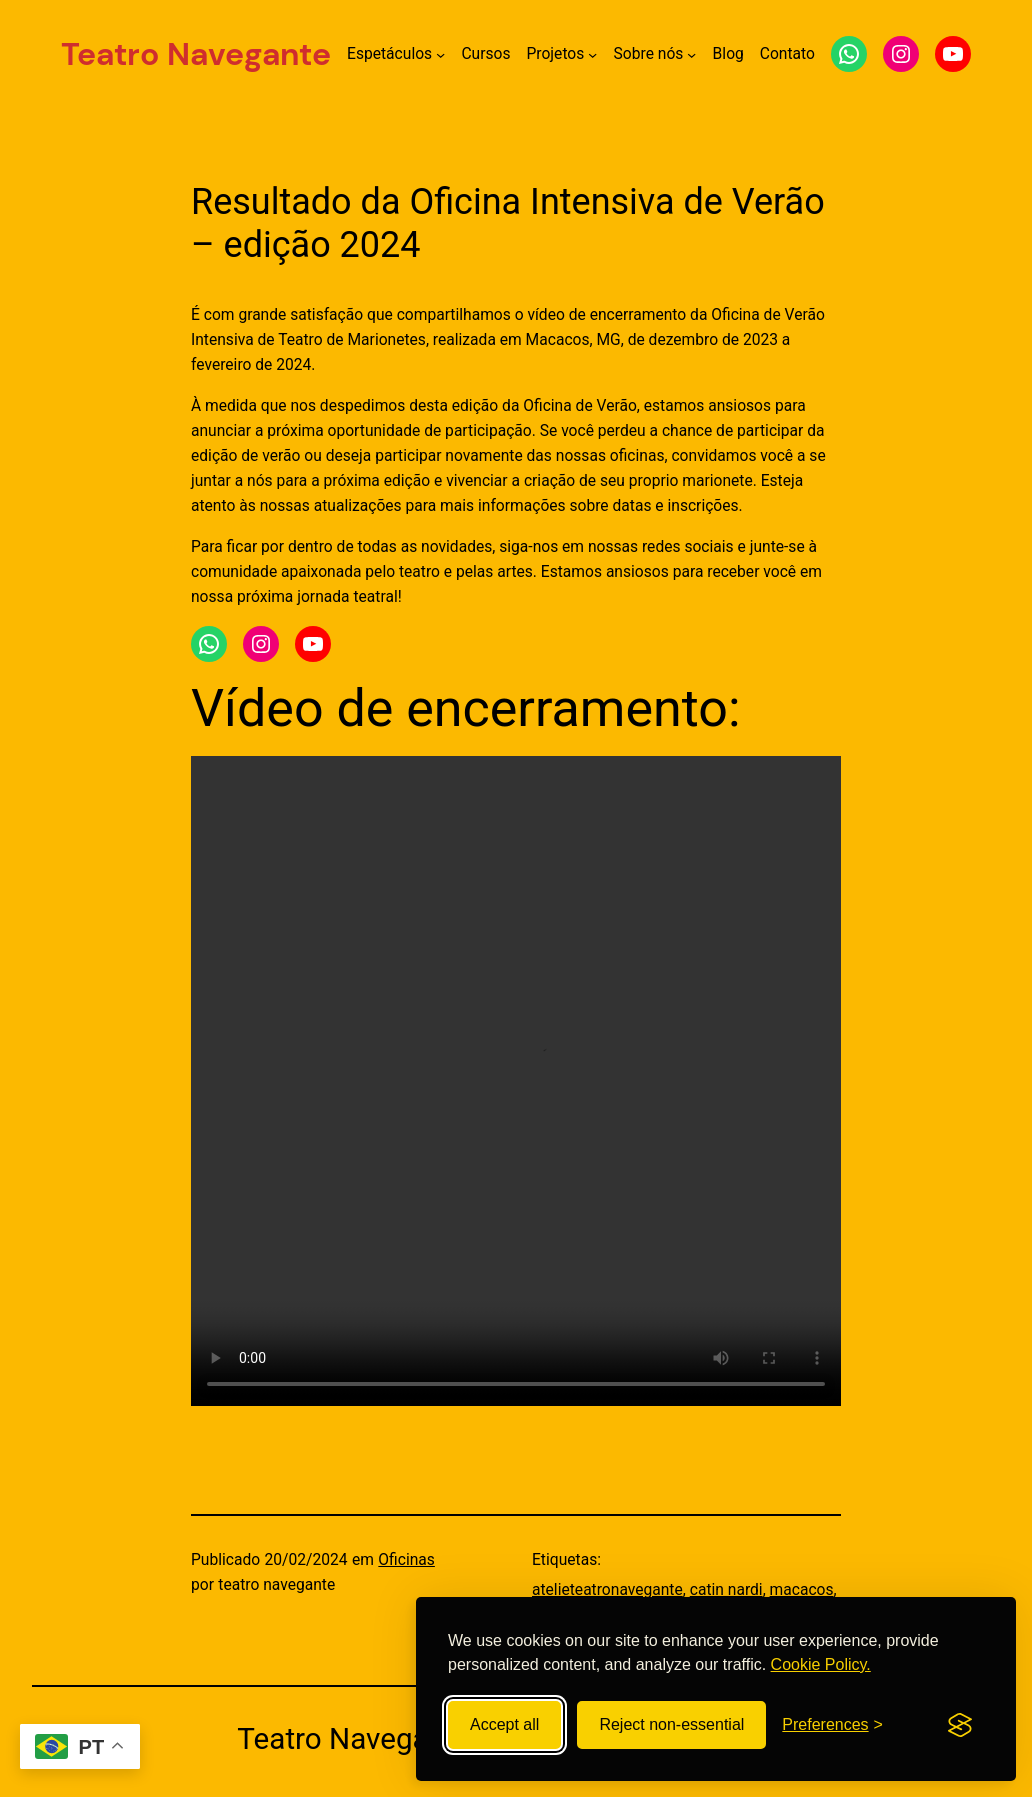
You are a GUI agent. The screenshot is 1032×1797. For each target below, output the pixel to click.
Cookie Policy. (821, 1664)
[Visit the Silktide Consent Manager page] (960, 1725)
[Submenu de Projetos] (592, 54)
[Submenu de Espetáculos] (440, 54)
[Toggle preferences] (832, 1725)
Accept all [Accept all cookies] (504, 1724)
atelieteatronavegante (607, 1590)
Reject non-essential (671, 1724)
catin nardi (726, 1590)
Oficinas (406, 1560)
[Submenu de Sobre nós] (691, 54)
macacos (802, 1590)
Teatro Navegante (196, 54)
